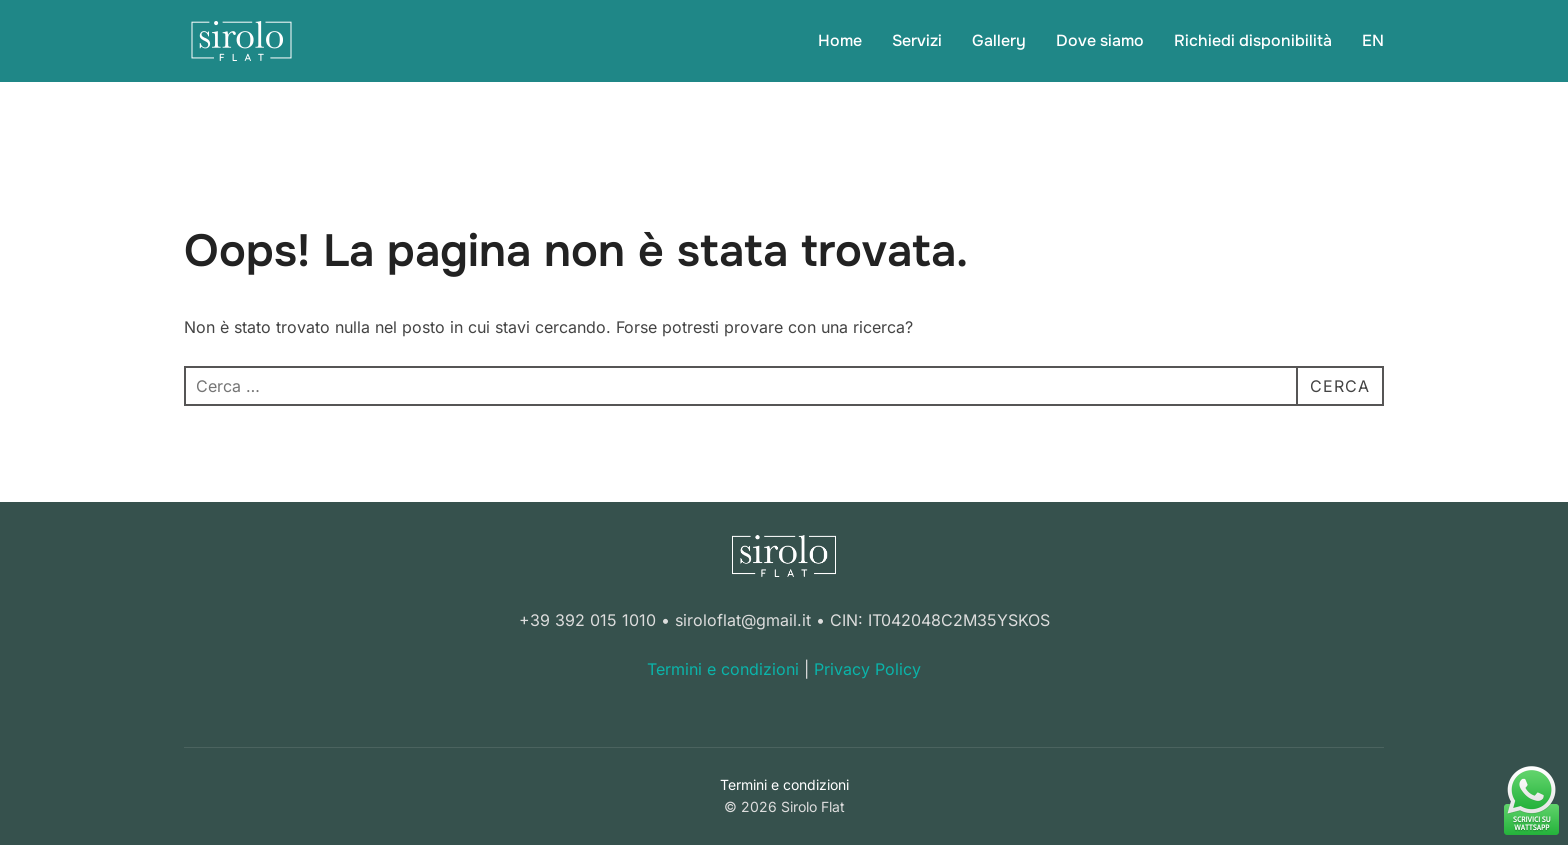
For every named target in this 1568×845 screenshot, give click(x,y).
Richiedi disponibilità (1253, 40)
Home (840, 40)
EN (1373, 40)
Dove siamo (1100, 40)
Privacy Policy (867, 669)
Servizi (917, 40)
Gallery (999, 40)
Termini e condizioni (723, 669)
